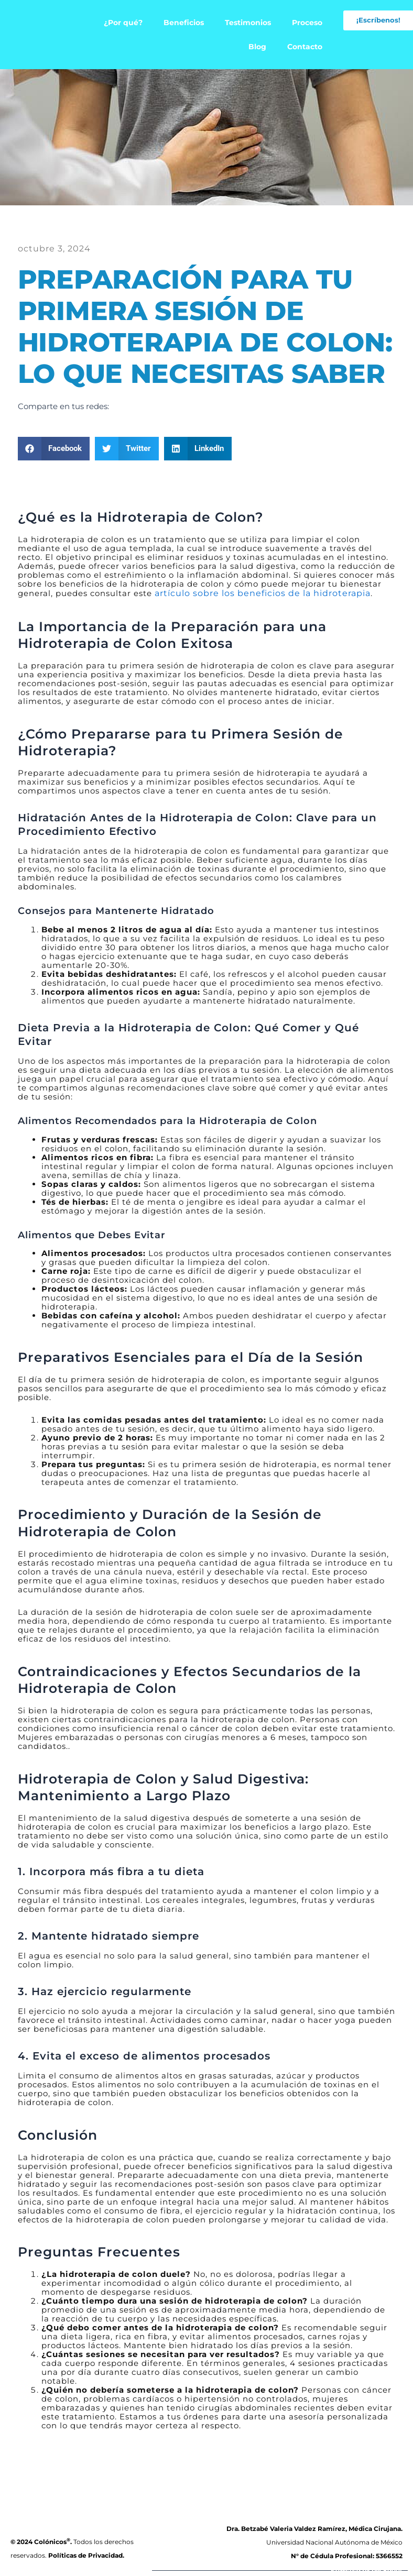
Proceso (307, 22)
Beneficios (184, 22)
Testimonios (248, 22)
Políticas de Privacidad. (86, 2555)
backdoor (387, 2570)
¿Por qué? (123, 22)
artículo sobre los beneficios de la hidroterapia (256, 592)
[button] (54, 447)
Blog (257, 46)
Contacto (304, 46)
